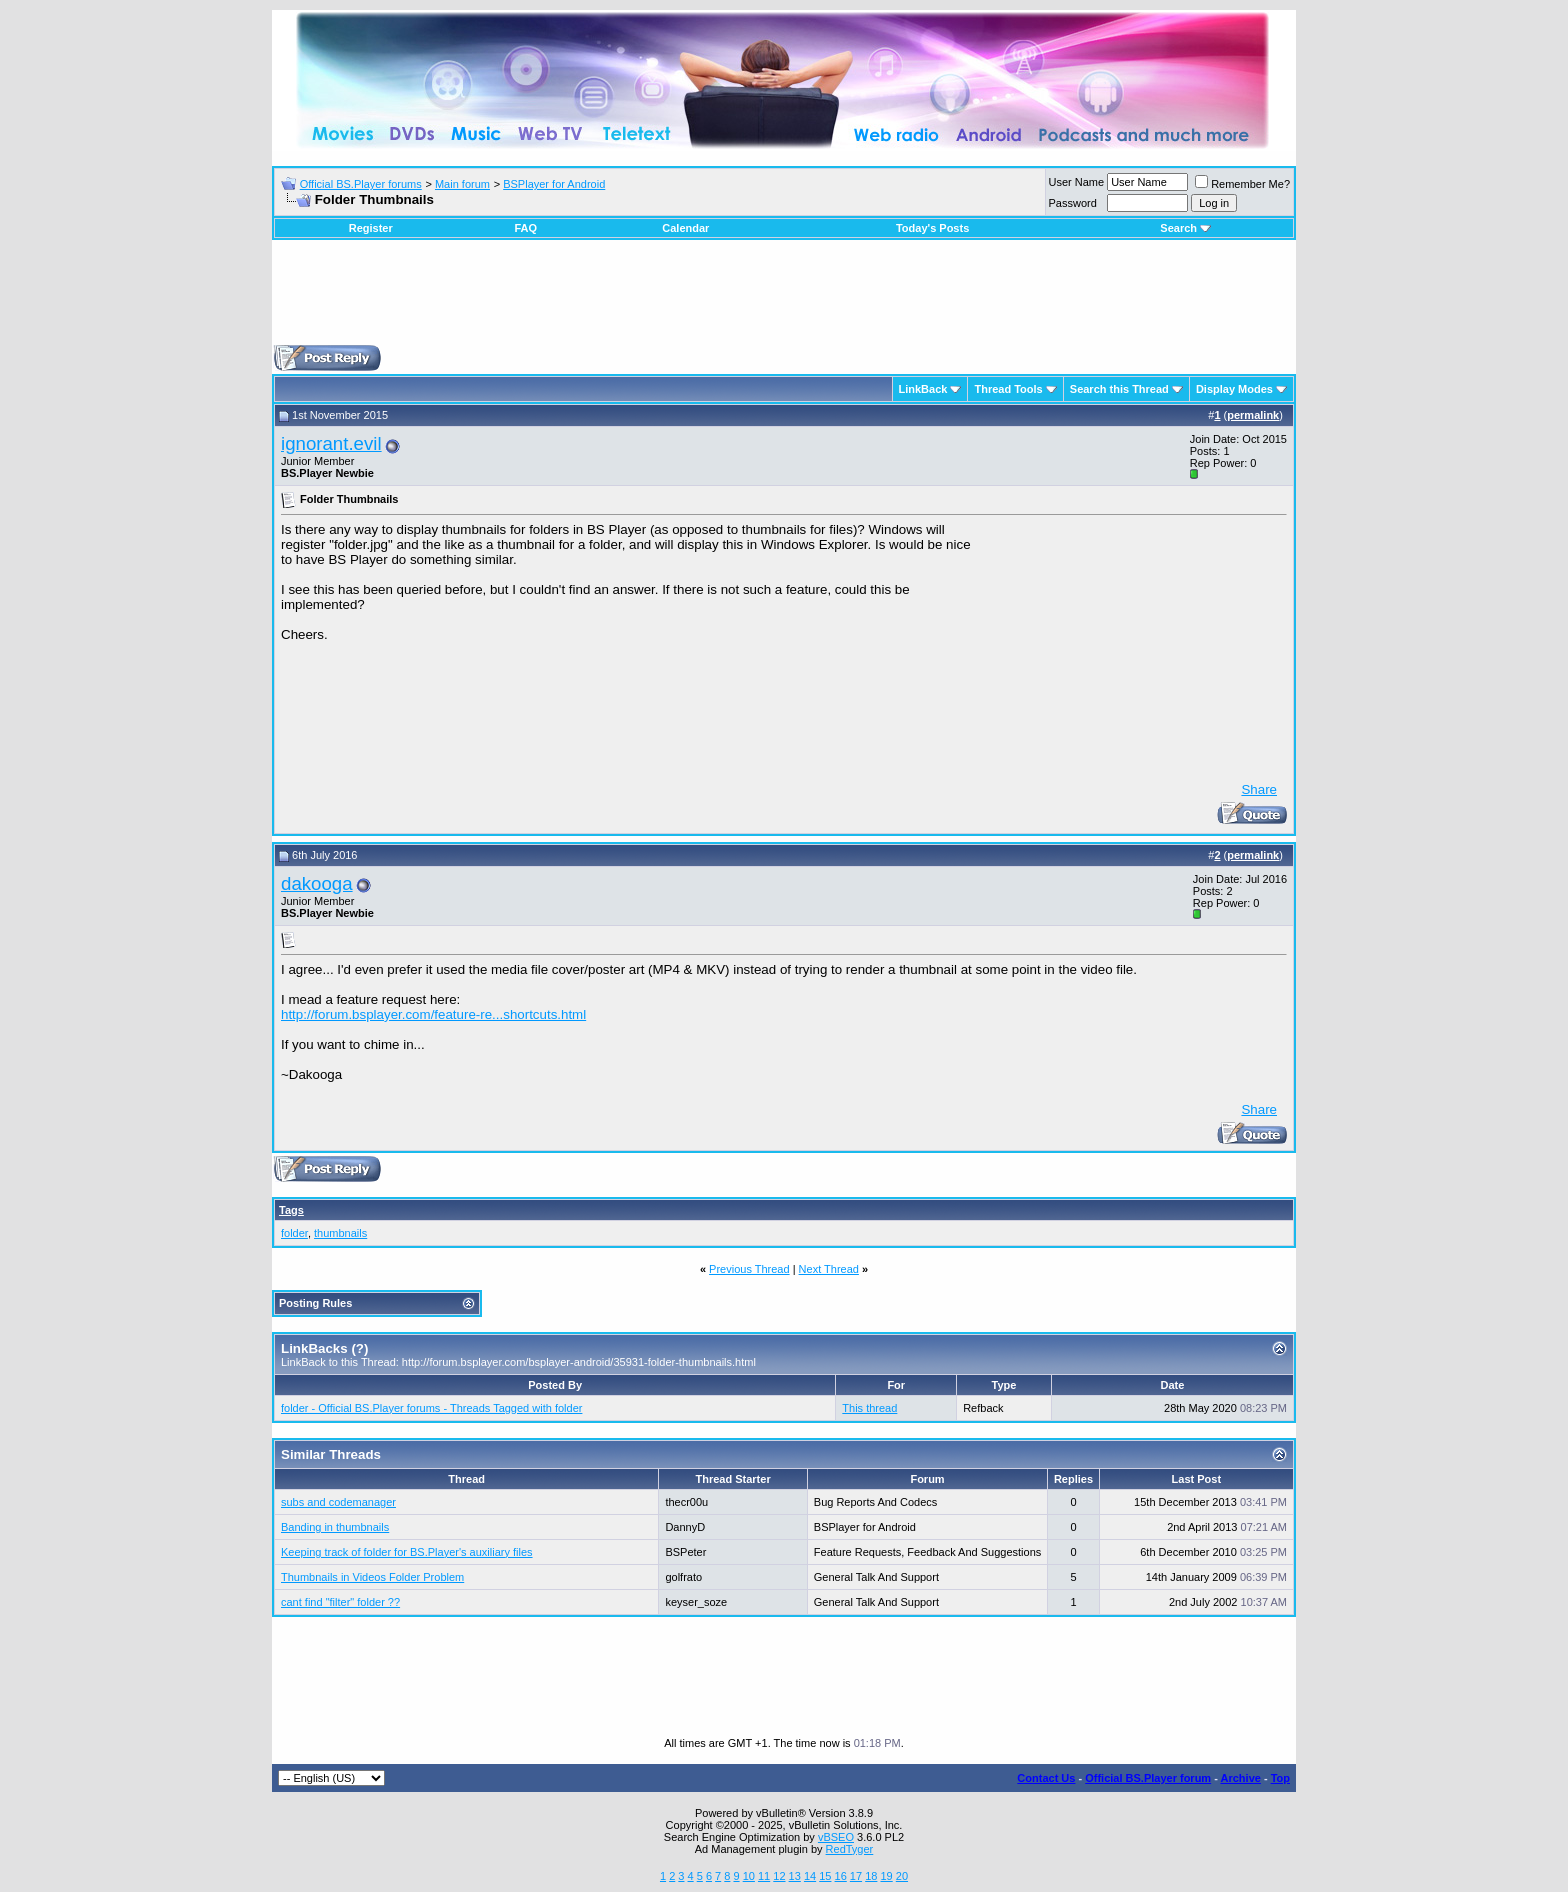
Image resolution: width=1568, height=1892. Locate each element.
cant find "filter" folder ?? (340, 1602)
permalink (1253, 415)
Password (1073, 203)
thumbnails (340, 1233)
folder (294, 1233)
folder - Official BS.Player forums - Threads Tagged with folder (431, 1408)
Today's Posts (932, 228)
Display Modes (1234, 389)
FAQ (525, 228)
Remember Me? (1242, 184)
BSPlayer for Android (554, 184)
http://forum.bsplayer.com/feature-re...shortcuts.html (433, 1014)
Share (1259, 789)
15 (825, 1876)
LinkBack (923, 389)
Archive (1241, 1778)
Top (1280, 1778)
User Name (1077, 182)
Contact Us (1046, 1778)
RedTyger (850, 1849)
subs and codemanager (338, 1502)
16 (841, 1876)
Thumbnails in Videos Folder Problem (372, 1577)
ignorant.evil (331, 443)
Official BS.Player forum (1148, 1778)
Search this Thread (1119, 389)
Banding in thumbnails (335, 1527)
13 (795, 1876)
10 (749, 1876)
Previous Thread (749, 1269)
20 (902, 1876)
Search (1185, 228)
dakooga (317, 883)
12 (779, 1876)
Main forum (462, 184)
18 (871, 1876)
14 (810, 1876)
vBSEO (836, 1837)
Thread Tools (1008, 389)
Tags (291, 1210)
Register (371, 228)
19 (886, 1876)
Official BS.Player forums (361, 184)
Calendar (685, 228)
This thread (869, 1408)
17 (856, 1876)
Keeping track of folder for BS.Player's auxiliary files (407, 1552)
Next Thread (829, 1269)
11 (764, 1876)
